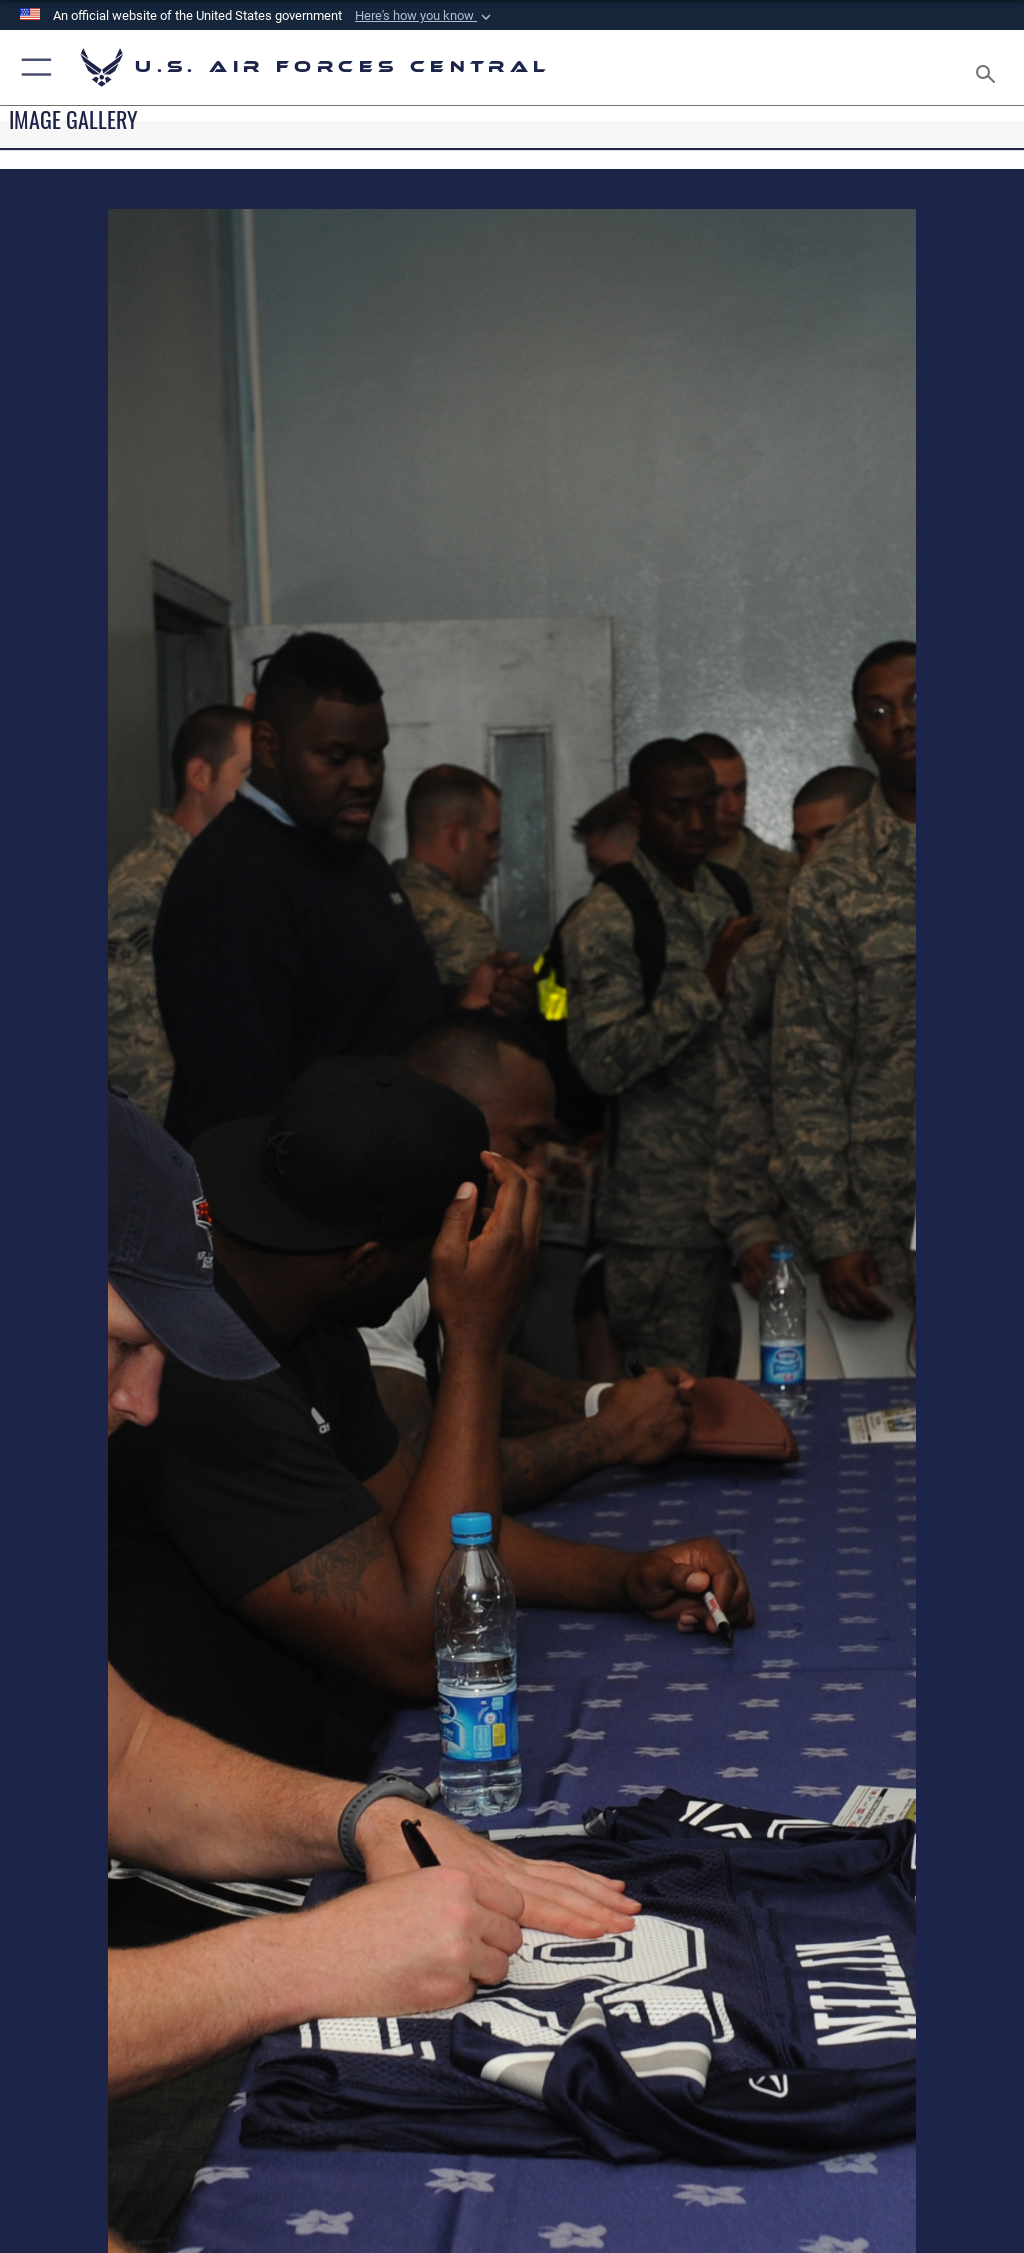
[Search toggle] (989, 67)
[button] (425, 16)
